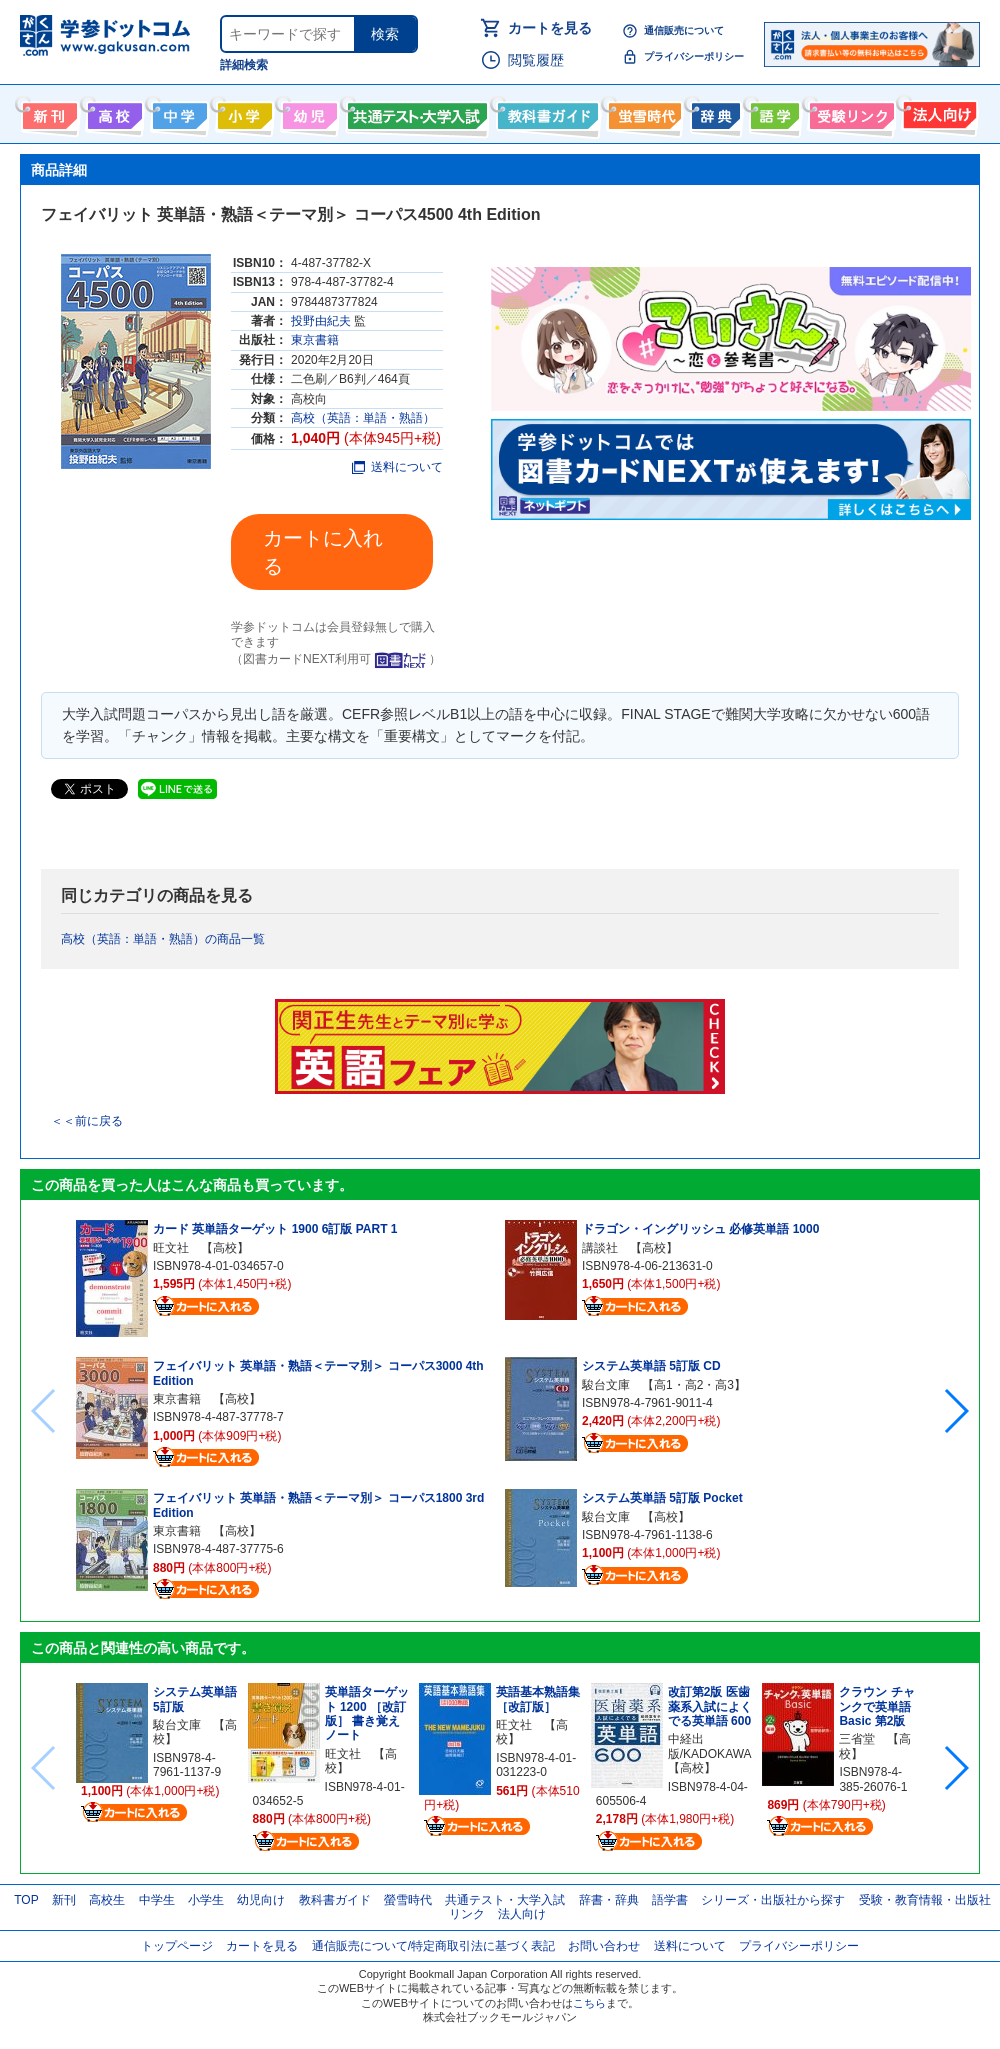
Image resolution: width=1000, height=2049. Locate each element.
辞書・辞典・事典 (713, 112)
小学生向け (242, 112)
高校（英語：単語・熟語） (363, 418)
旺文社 (171, 1248)
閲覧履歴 (536, 60)
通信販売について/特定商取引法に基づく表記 (433, 1946)
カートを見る (550, 28)
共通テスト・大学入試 (415, 112)
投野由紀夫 (321, 321)
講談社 (600, 1248)
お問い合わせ (604, 1946)
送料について (397, 467)
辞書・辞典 (609, 1900)
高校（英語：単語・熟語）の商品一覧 (163, 939)
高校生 (107, 1900)
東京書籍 (315, 340)
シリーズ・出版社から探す (773, 1900)
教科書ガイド (545, 112)
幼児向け (307, 112)
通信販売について (684, 30)
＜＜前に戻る (87, 1121)
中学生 (157, 1900)
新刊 (64, 1900)
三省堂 (857, 1739)
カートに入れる (323, 552)
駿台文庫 (606, 1385)
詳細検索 (244, 65)
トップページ (177, 1946)
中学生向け (177, 112)
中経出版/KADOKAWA (709, 1746)
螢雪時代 (642, 112)
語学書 (772, 112)
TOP (26, 1900)
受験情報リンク (849, 112)
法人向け (937, 112)
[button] (955, 1411)
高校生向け (112, 112)
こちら (589, 2003)
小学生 (206, 1900)
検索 (385, 34)
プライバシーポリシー (694, 56)
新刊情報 (47, 112)
